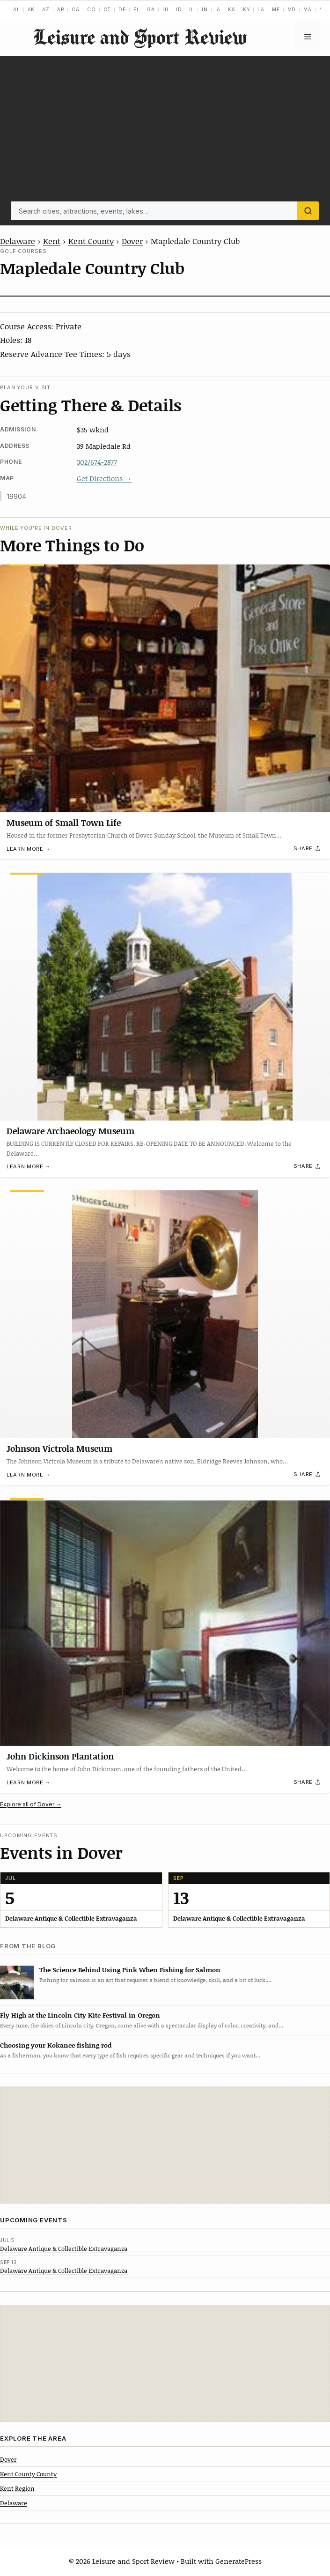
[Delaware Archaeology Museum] (165, 997)
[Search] (308, 210)
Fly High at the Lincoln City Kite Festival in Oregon (80, 2015)
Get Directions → (104, 478)
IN (205, 9)
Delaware (17, 240)
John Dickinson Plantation (60, 1756)
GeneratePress (238, 2561)
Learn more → (29, 849)
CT (107, 9)
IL (191, 9)
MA (307, 9)
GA (151, 9)
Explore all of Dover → (30, 1804)
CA (76, 9)
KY (246, 9)
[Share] (307, 849)
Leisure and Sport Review (140, 37)
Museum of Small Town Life (64, 823)
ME (276, 9)
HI (165, 9)
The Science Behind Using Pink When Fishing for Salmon (129, 1970)
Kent (51, 240)
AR (61, 9)
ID (179, 9)
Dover (132, 240)
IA (218, 9)
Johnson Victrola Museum (59, 1448)
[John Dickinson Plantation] (165, 1622)
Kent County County (28, 2474)
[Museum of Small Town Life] (165, 688)
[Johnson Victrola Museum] (165, 1314)
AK (31, 9)
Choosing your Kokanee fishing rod (55, 2045)
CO (91, 9)
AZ (46, 9)
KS (231, 9)
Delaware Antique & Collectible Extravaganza (63, 2248)
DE (122, 9)
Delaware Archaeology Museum (70, 1130)
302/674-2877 (97, 462)
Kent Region (17, 2488)
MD (291, 9)
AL (16, 9)
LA (260, 9)
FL (136, 9)
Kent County (91, 240)
